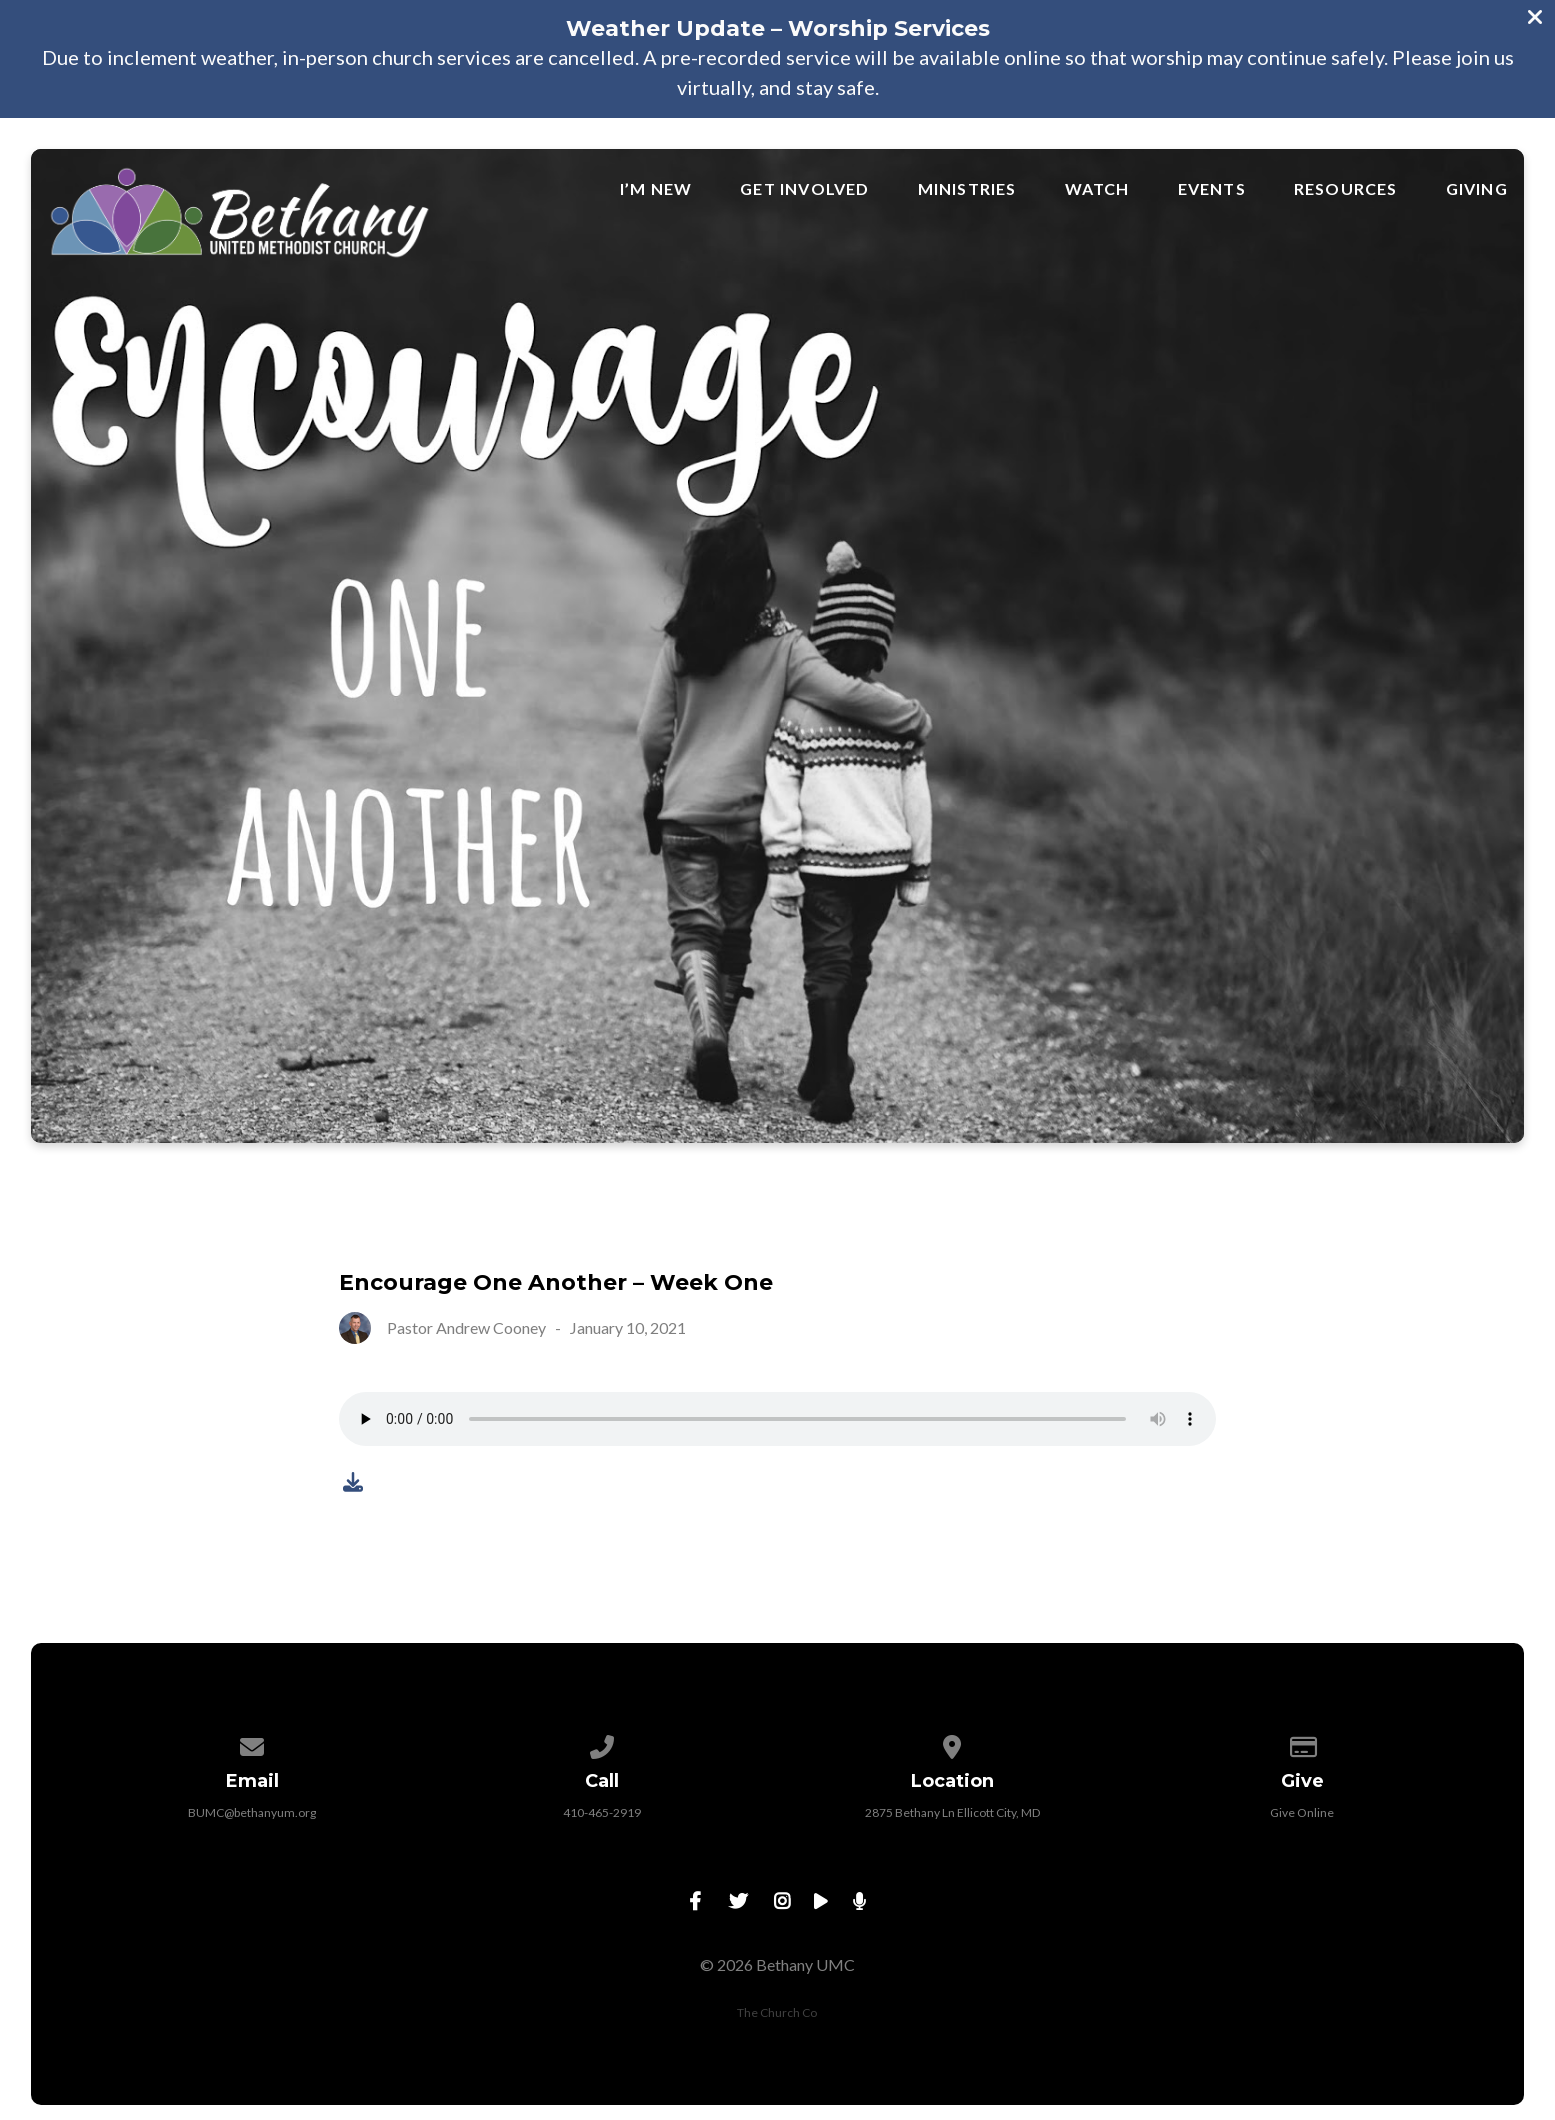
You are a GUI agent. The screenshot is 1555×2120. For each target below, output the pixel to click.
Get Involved (804, 189)
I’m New (656, 189)
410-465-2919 (602, 1812)
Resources (1346, 189)
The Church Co (777, 2012)
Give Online (1302, 1812)
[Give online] (1303, 1743)
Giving (1477, 189)
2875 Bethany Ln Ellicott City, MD (952, 1812)
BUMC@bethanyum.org (252, 1812)
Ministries (967, 189)
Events (1212, 189)
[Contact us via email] (253, 1743)
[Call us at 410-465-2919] (603, 1743)
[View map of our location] (953, 1743)
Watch (1097, 189)
